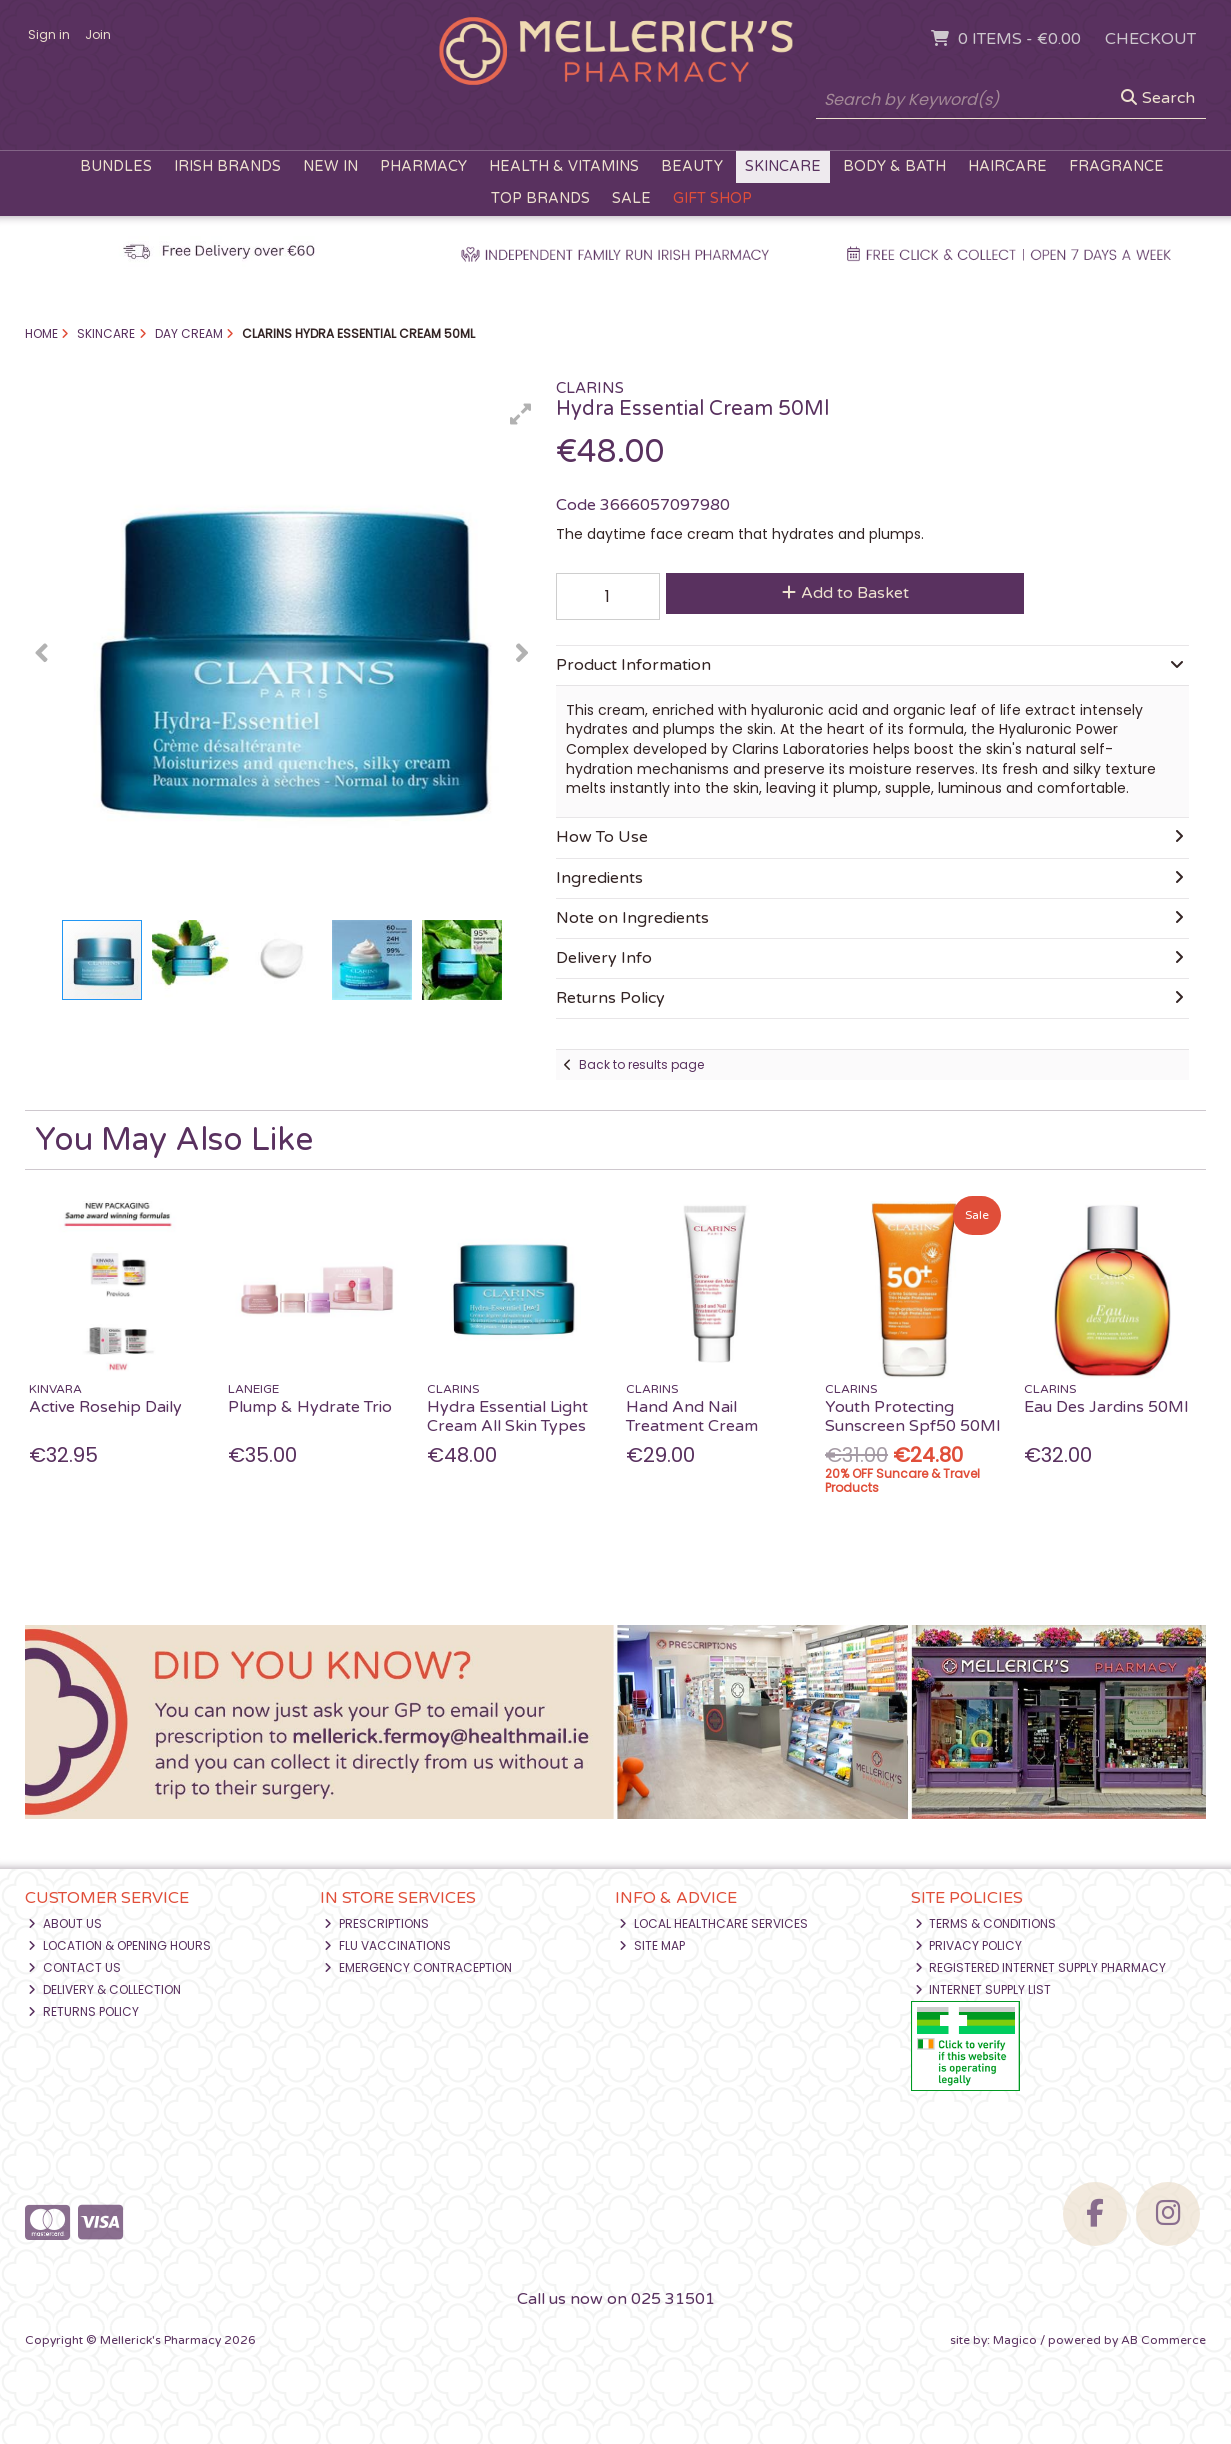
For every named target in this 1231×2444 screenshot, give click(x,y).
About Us (65, 1923)
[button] (521, 414)
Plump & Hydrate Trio (310, 1407)
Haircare (1007, 166)
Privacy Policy (969, 1945)
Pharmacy (423, 166)
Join (98, 34)
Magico (1015, 2340)
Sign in (49, 34)
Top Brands (540, 198)
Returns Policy (83, 2011)
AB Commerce (1163, 2340)
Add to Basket (845, 593)
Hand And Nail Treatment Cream (692, 1416)
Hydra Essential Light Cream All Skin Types (507, 1416)
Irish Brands (227, 166)
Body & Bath (894, 166)
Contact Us (74, 1967)
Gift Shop (712, 198)
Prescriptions (376, 1923)
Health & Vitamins (564, 166)
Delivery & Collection (104, 1989)
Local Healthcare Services (713, 1923)
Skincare (783, 166)
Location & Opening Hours (119, 1945)
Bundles (116, 166)
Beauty (692, 166)
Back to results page (641, 1064)
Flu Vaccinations (387, 1945)
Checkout (1150, 39)
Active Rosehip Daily (105, 1407)
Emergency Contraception (418, 1967)
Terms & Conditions (986, 1923)
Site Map (652, 1945)
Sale (631, 198)
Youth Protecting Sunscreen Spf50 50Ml (912, 1416)
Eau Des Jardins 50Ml (1106, 1407)
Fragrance (1116, 166)
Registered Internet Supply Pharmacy (1041, 1967)
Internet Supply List (983, 1989)
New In (330, 166)
